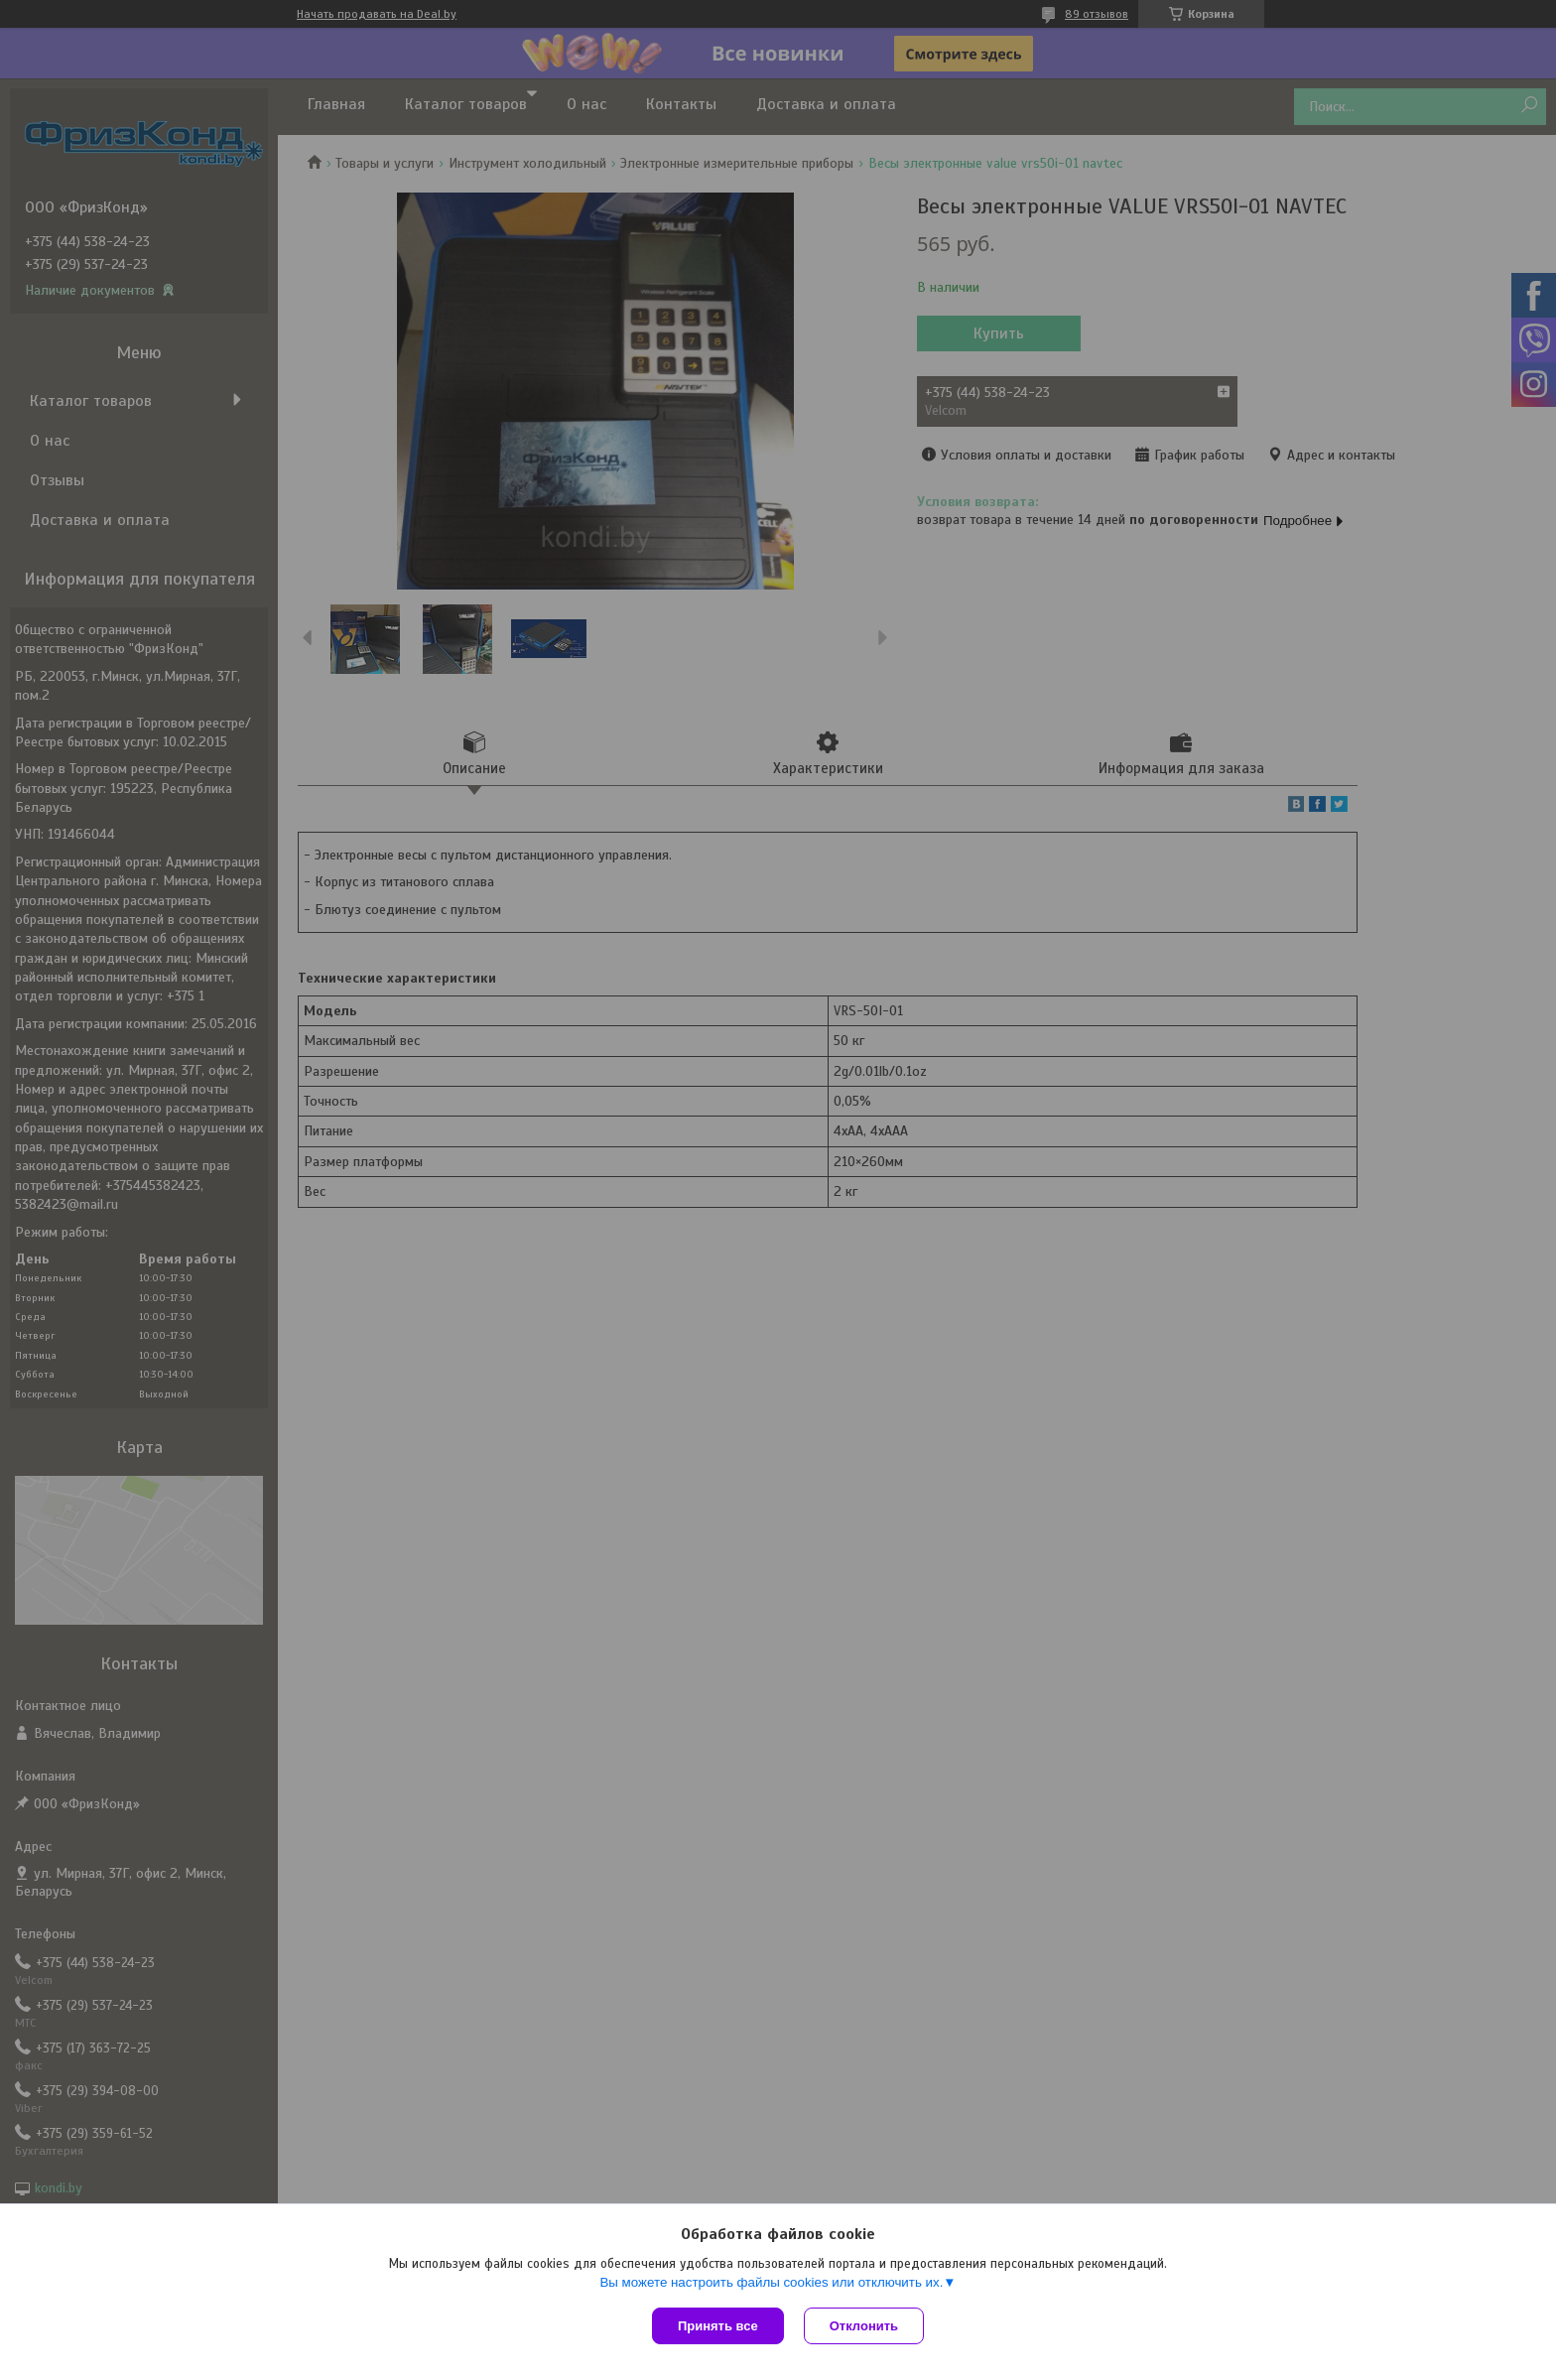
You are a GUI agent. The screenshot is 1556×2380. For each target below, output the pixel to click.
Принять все (718, 2325)
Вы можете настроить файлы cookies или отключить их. (771, 2282)
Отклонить (864, 2325)
